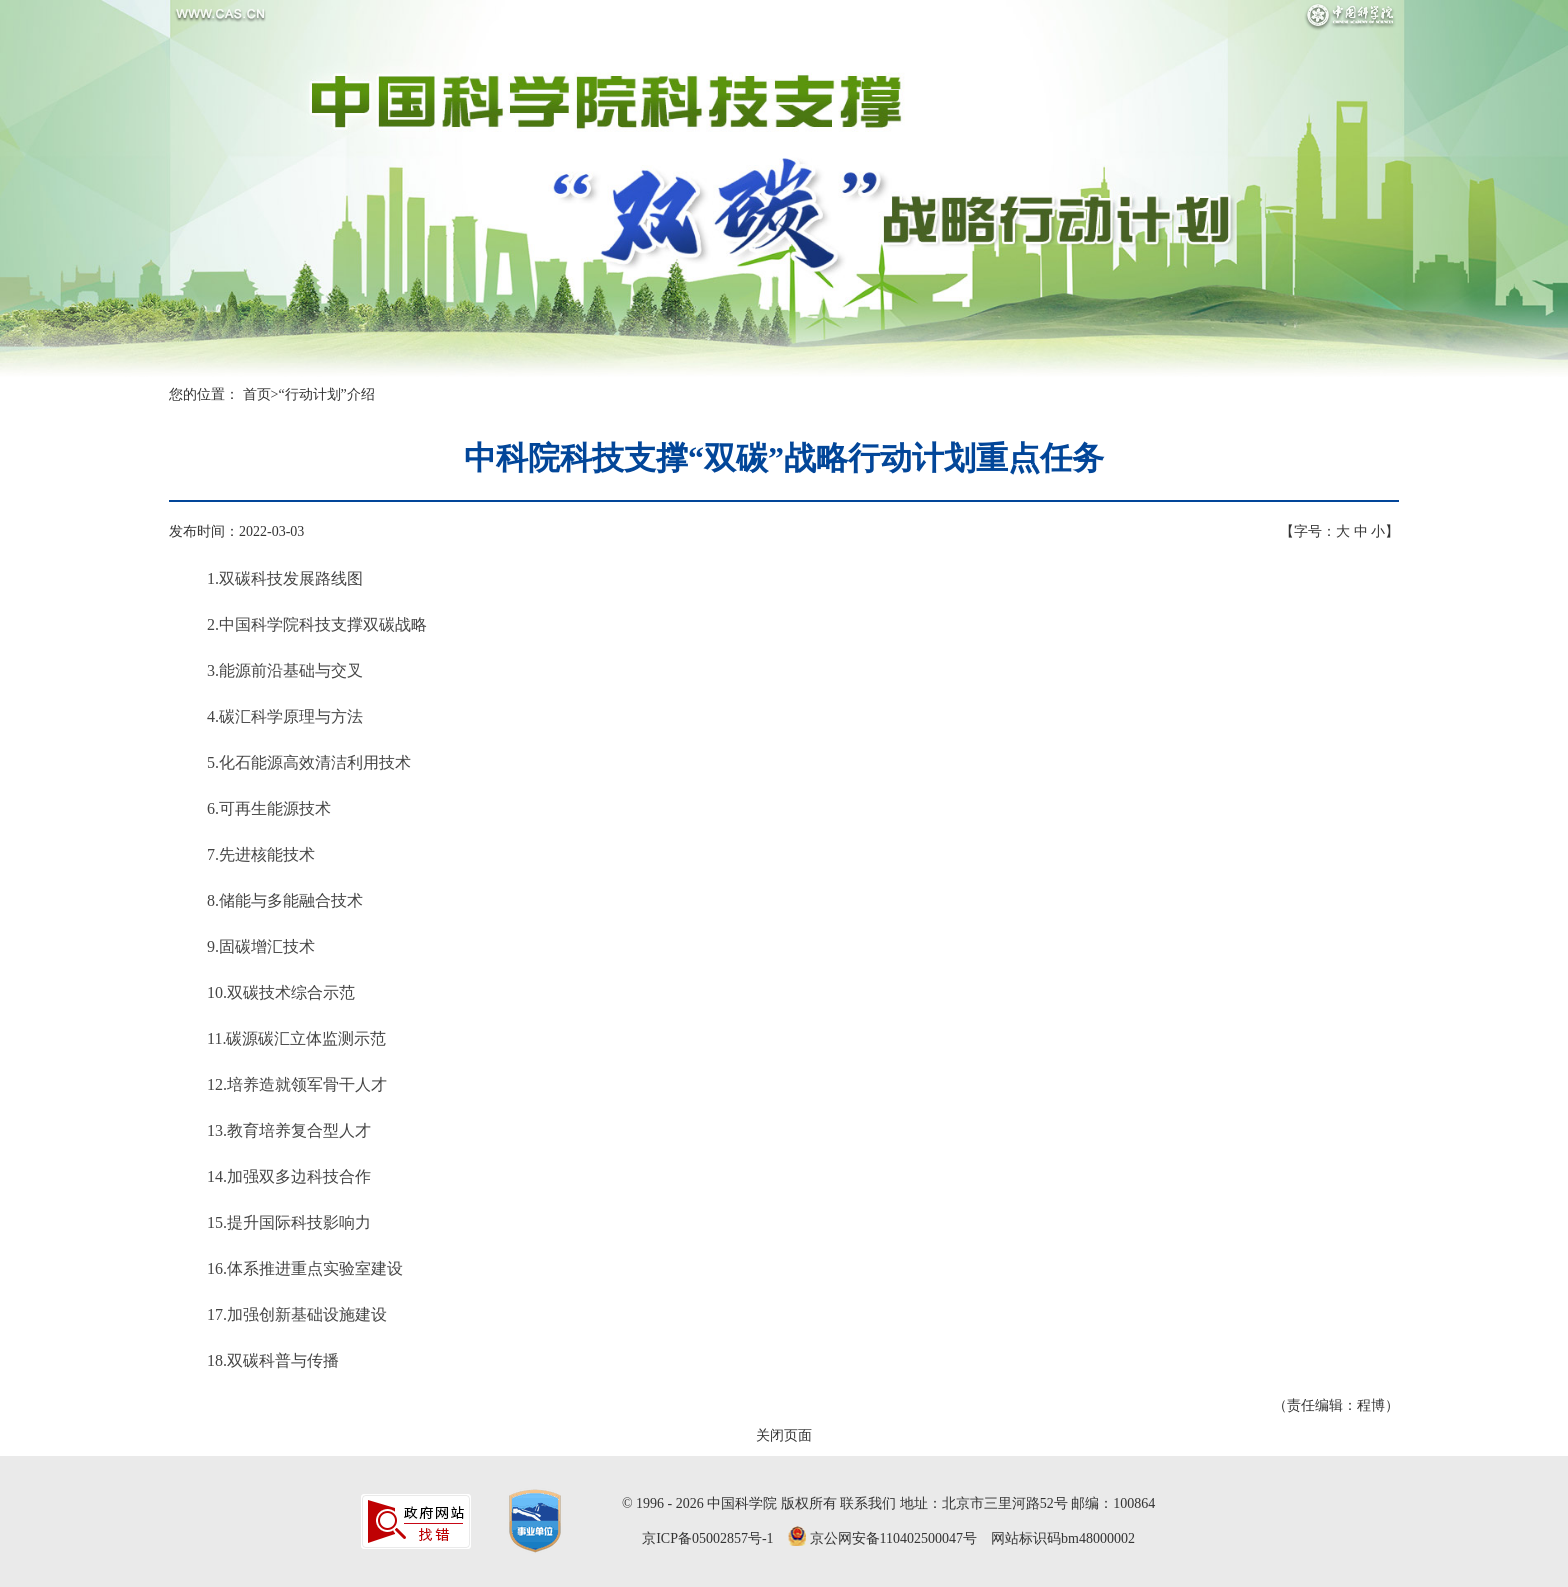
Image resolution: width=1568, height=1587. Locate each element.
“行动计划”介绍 (326, 394)
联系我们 (868, 1503)
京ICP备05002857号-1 (707, 1538)
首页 (257, 394)
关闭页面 (784, 1435)
